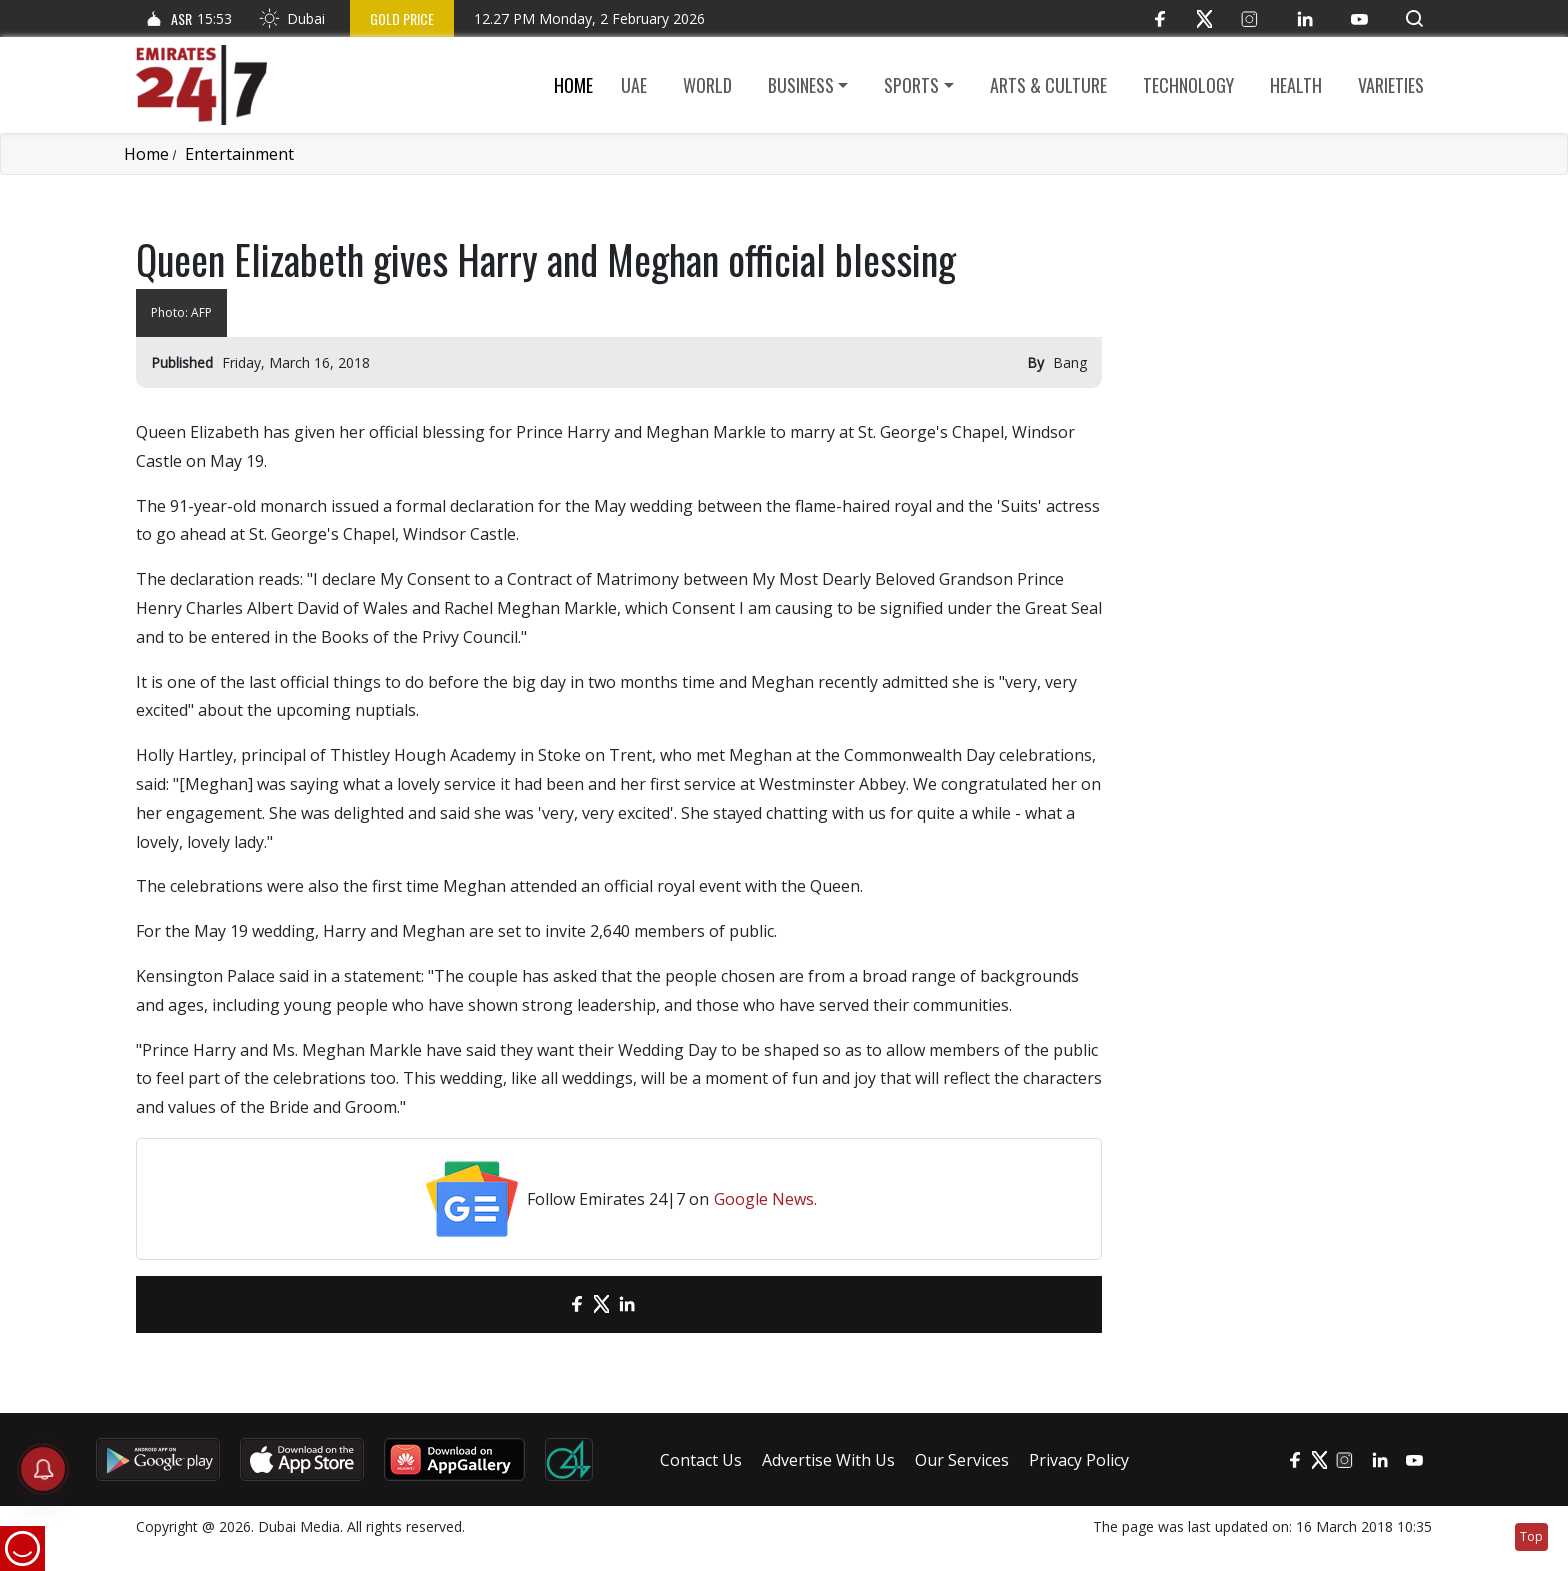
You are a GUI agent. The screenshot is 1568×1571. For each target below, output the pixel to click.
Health (1296, 85)
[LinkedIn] (1304, 18)
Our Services (962, 1460)
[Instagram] (1249, 18)
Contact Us (701, 1460)
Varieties (1391, 85)
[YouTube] (1359, 18)
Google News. (765, 1199)
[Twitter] (1204, 18)
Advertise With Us (828, 1460)
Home (573, 85)
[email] (541, 1304)
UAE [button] (634, 85)
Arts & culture (1048, 85)
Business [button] (801, 85)
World (707, 85)
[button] (1414, 18)
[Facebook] (1159, 18)
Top (1531, 1536)
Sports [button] (911, 85)
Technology (1188, 85)
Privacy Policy (1079, 1460)
